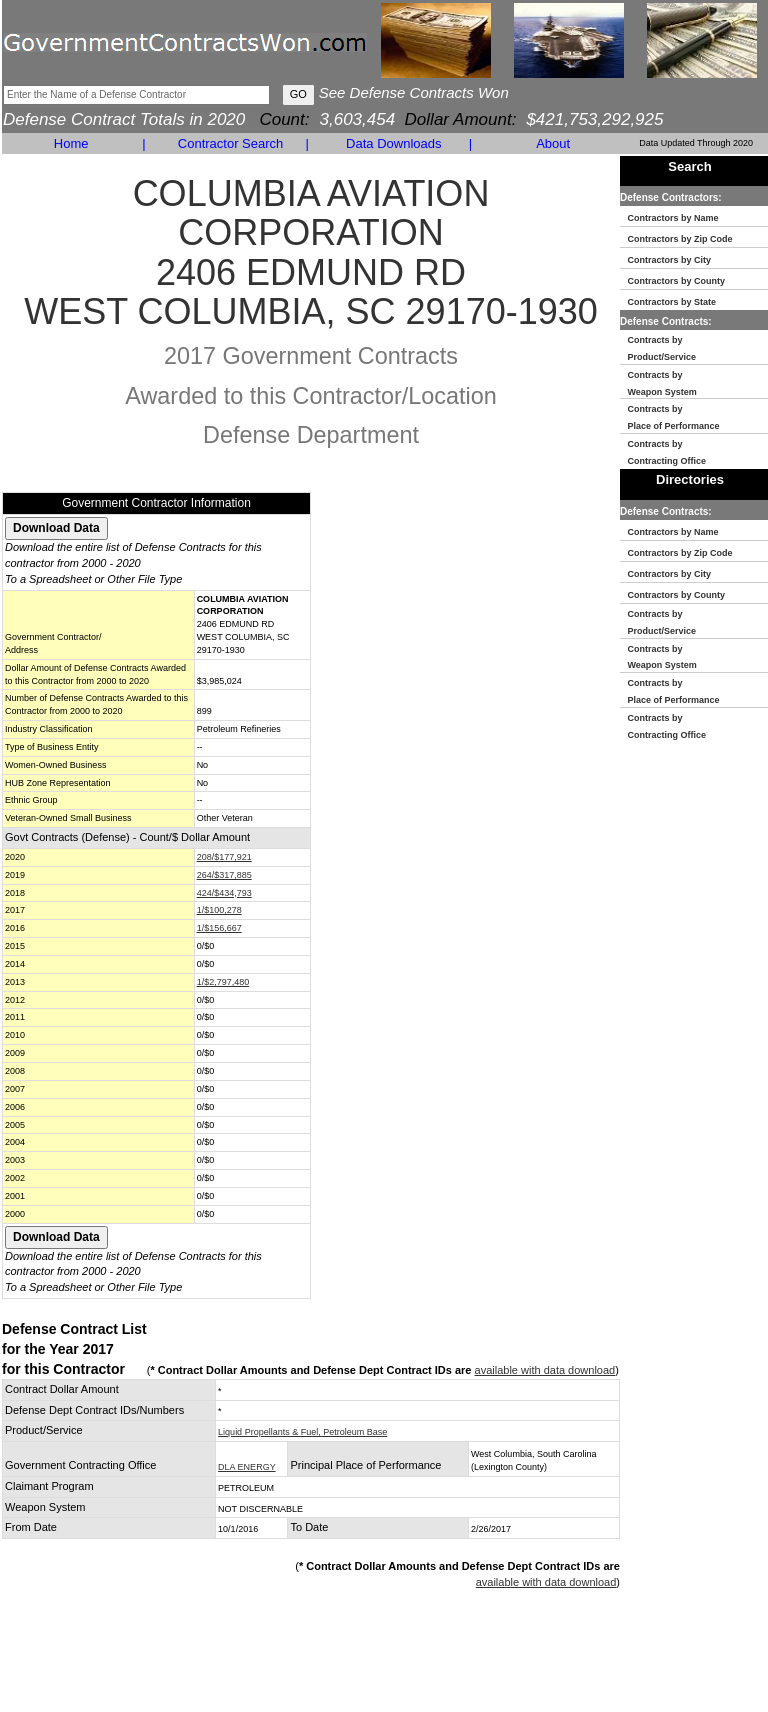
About (553, 143)
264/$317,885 (224, 875)
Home (71, 143)
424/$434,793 (224, 893)
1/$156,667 (219, 928)
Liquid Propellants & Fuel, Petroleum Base (302, 1432)
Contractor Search (231, 143)
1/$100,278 (219, 910)
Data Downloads (393, 143)
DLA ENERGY (247, 1467)
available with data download (545, 1370)
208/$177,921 (224, 857)
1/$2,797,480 (223, 982)
